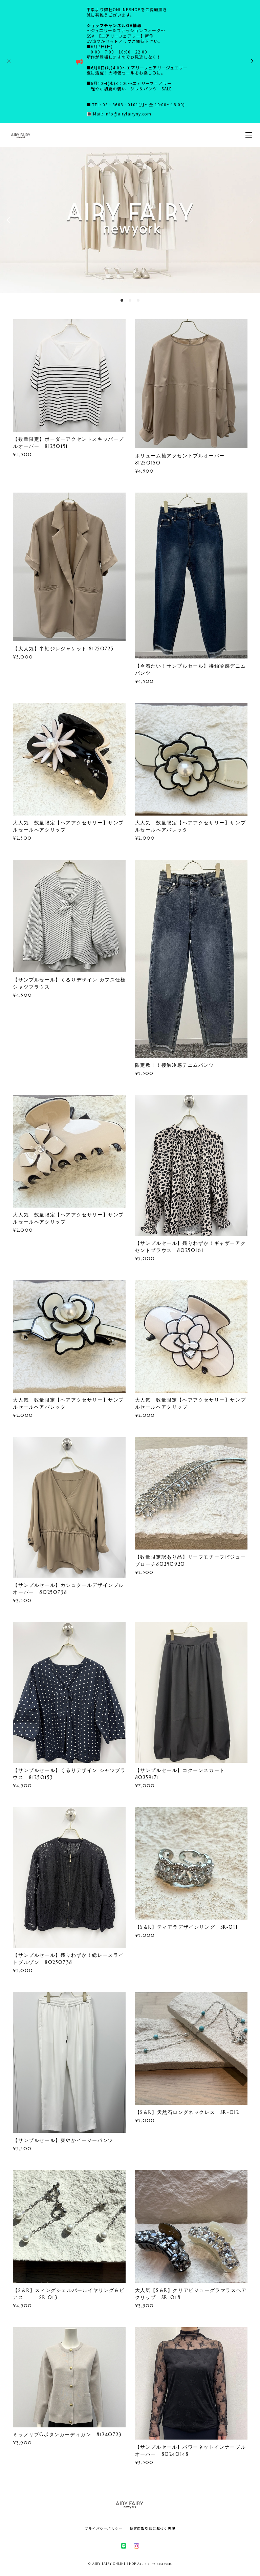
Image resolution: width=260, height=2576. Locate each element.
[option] (130, 220)
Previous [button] (10, 220)
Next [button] (249, 220)
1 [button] (122, 300)
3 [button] (138, 300)
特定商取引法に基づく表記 (152, 2528)
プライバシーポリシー (104, 2528)
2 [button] (130, 300)
